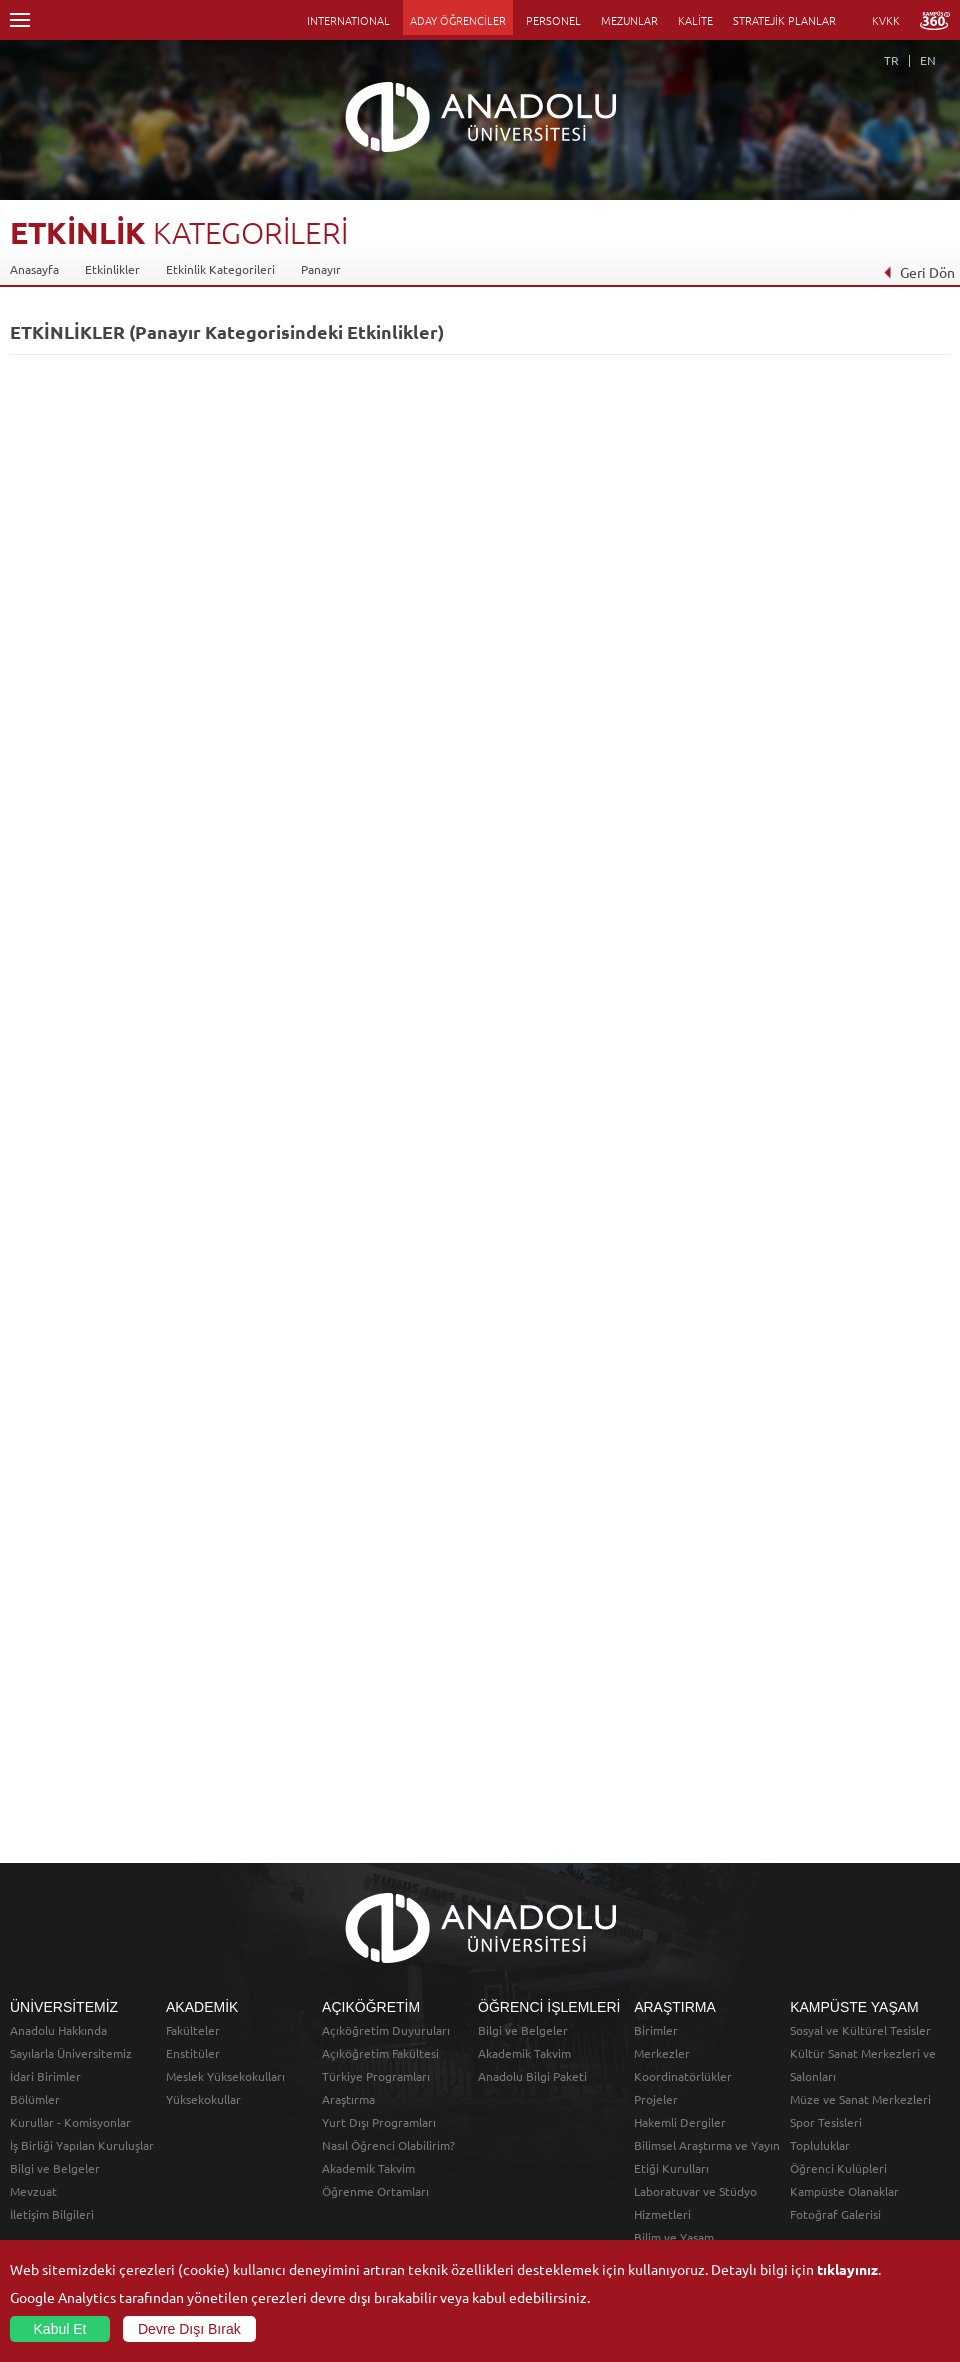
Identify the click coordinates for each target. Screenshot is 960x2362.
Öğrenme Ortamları (375, 2191)
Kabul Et (60, 2329)
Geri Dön (919, 272)
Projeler (656, 2099)
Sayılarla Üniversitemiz (71, 2053)
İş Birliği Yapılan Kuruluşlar (82, 2145)
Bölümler (35, 2099)
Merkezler (662, 2053)
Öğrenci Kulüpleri (838, 2168)
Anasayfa (34, 269)
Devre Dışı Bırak (189, 2329)
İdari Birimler (45, 2076)
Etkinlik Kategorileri (220, 269)
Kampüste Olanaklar (844, 2191)
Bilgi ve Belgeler (55, 2168)
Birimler (656, 2030)
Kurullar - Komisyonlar (70, 2122)
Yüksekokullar (203, 2099)
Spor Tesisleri (826, 2122)
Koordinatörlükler (683, 2076)
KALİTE (695, 20)
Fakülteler (193, 2030)
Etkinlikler (112, 269)
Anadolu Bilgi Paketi (532, 2076)
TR (891, 60)
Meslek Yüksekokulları (225, 2076)
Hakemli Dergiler (680, 2122)
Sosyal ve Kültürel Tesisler (860, 2030)
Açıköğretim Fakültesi (380, 2053)
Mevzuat (33, 2191)
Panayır (321, 269)
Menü (20, 20)
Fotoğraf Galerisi (835, 2214)
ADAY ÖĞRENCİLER (458, 20)
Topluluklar (820, 2145)
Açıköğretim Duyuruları (386, 2030)
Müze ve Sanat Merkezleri (860, 2099)
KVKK (886, 20)
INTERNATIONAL (348, 20)
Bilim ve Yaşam (674, 2237)
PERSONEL (553, 20)
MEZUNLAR (629, 20)
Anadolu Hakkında (58, 2030)
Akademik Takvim (368, 2168)
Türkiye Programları (376, 2076)
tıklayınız (847, 2269)
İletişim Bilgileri (52, 2214)
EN (928, 60)
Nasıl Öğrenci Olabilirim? (388, 2145)
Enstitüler (193, 2053)
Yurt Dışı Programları (379, 2122)
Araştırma (348, 2099)
